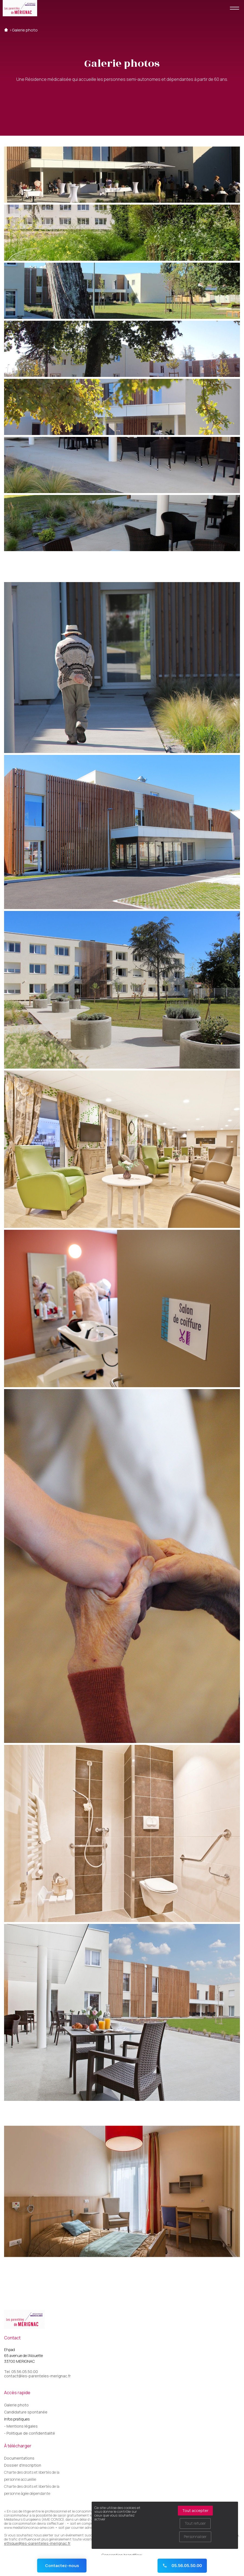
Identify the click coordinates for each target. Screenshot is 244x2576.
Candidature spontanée (25, 2412)
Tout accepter (195, 2510)
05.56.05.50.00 (182, 2565)
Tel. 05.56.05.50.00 (21, 2371)
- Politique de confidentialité (29, 2433)
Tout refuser (195, 2523)
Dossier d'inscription (22, 2465)
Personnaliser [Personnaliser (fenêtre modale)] (195, 2536)
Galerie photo (25, 30)
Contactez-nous (62, 2565)
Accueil (6, 30)
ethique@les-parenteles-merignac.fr (37, 2543)
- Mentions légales (21, 2426)
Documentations (19, 2458)
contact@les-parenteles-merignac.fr (37, 2376)
